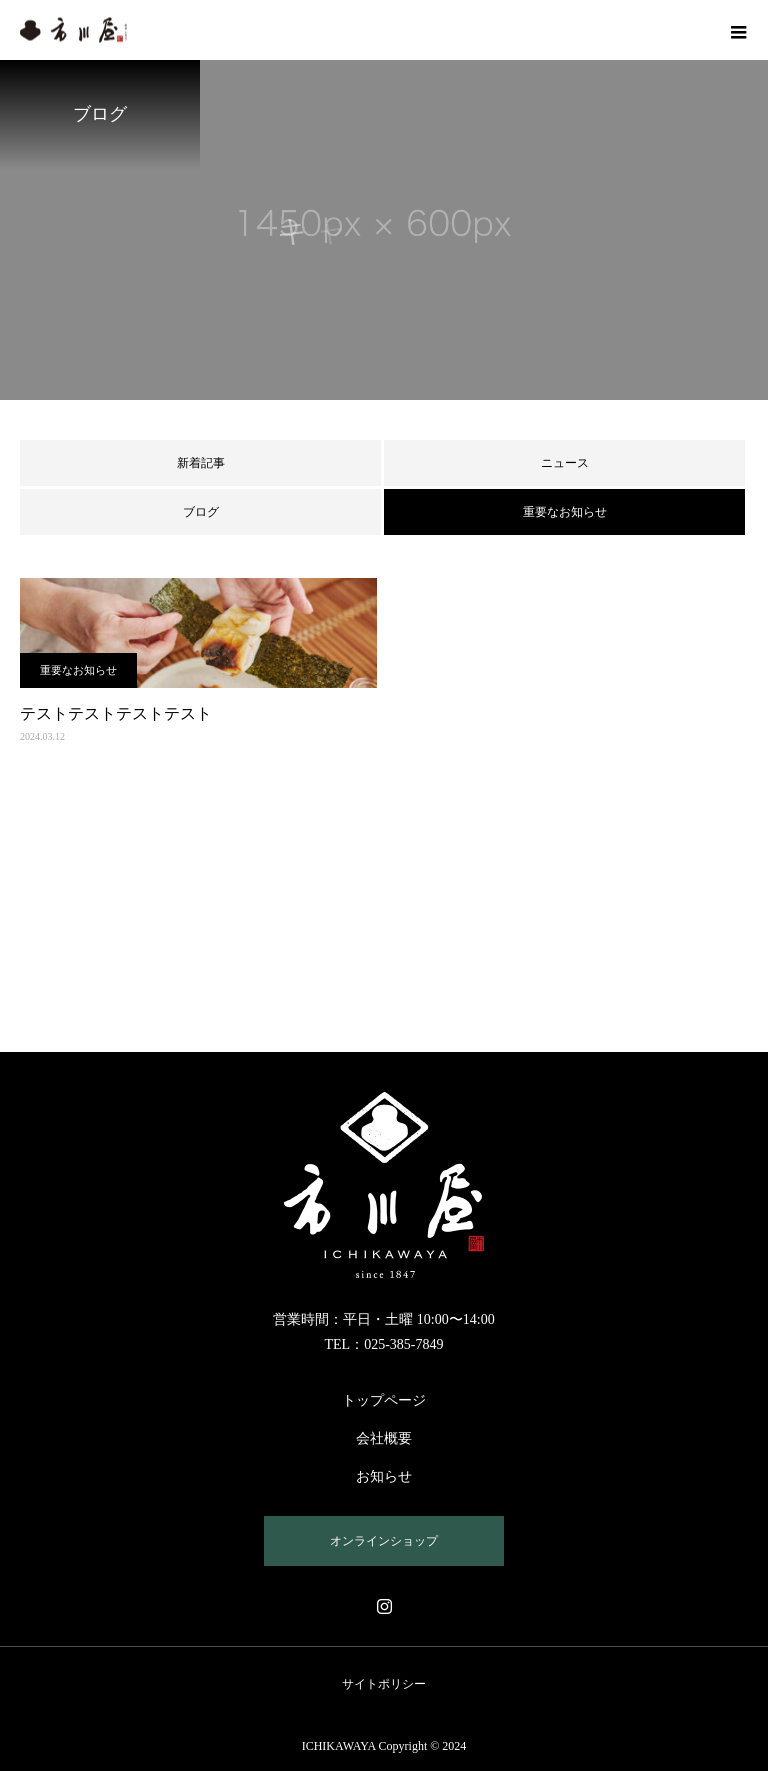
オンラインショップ (384, 1541)
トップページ (384, 1400)
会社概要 (384, 1438)
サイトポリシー (384, 1684)
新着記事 (201, 463)
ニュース (565, 463)
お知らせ (384, 1476)
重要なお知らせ (78, 670)
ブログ (201, 512)
